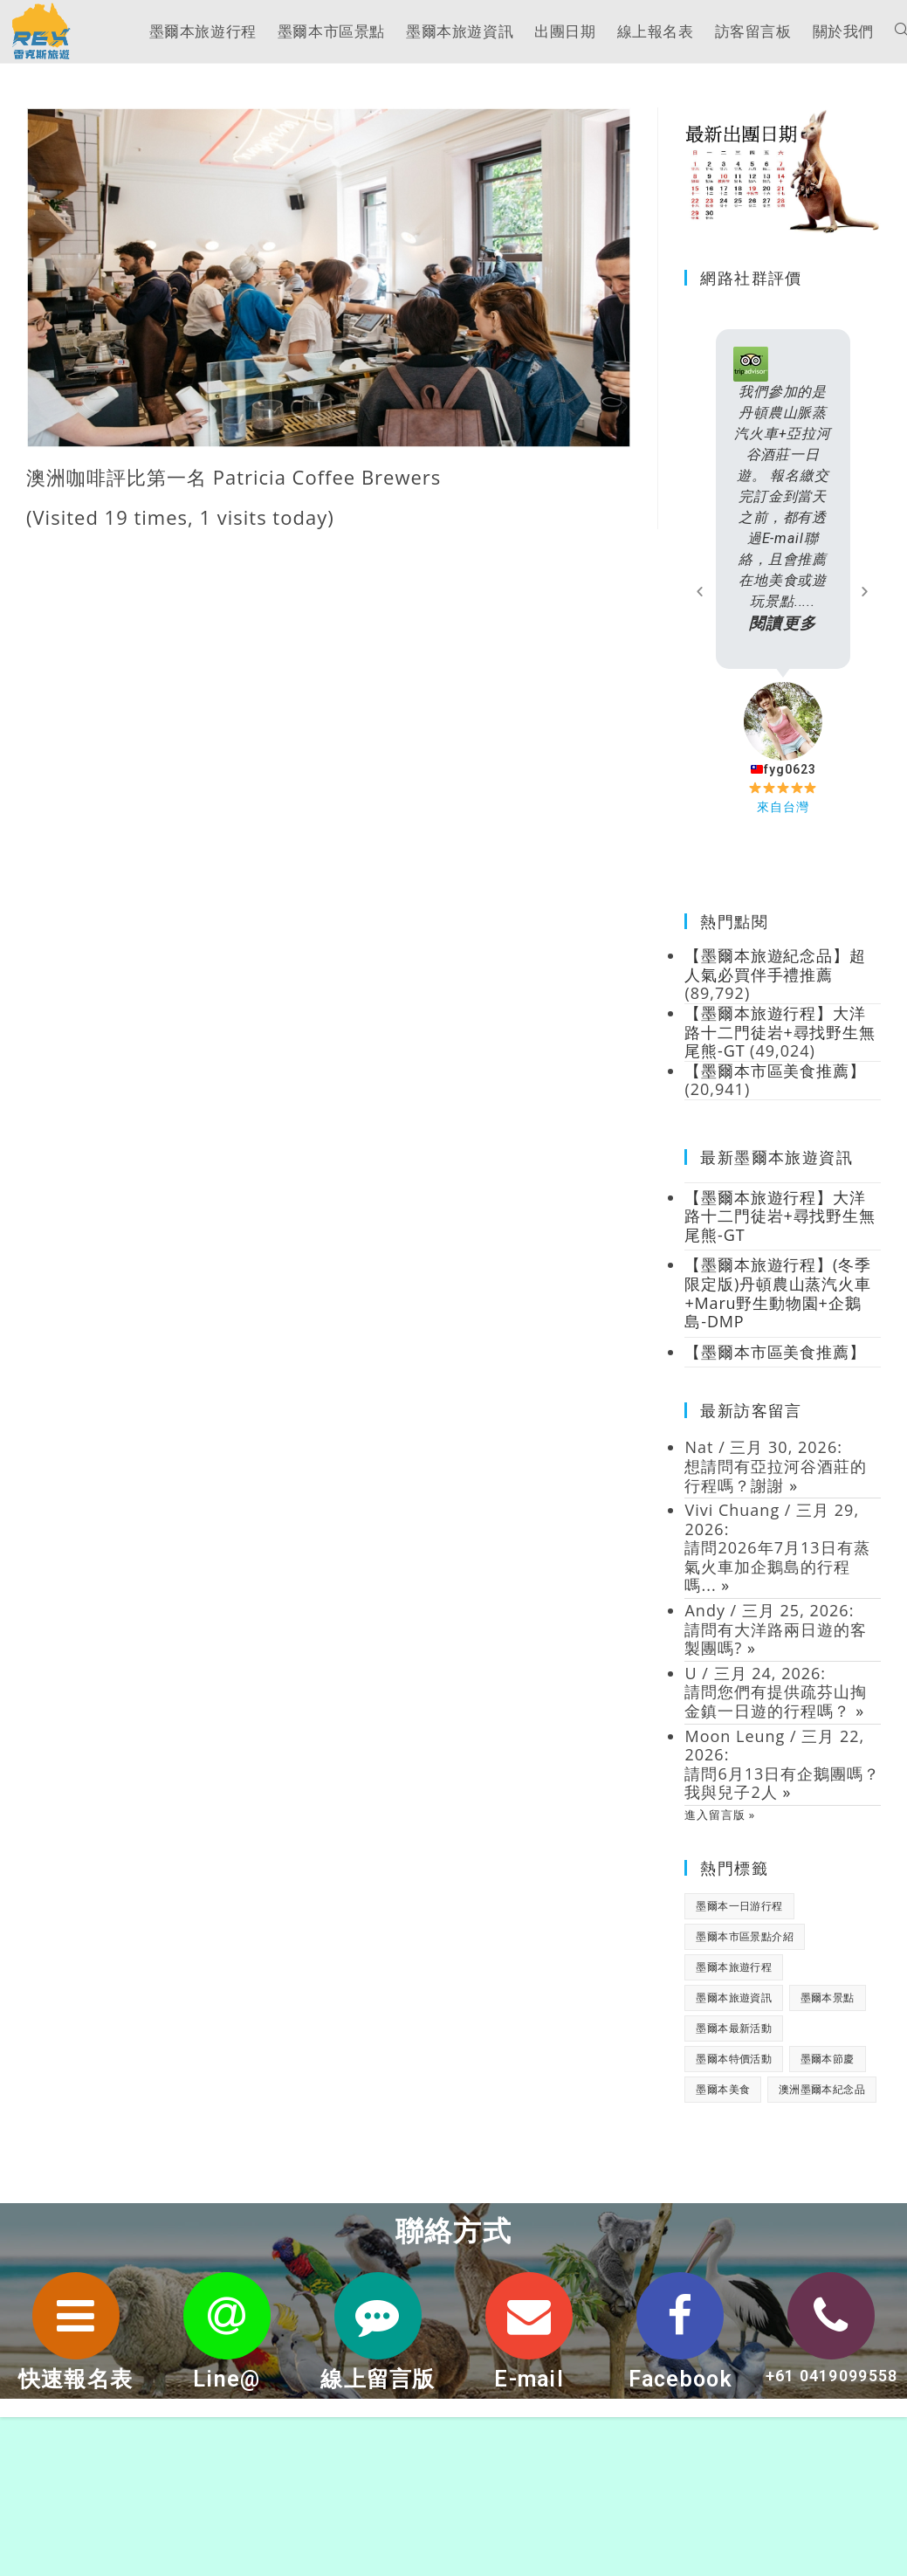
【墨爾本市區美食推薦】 (775, 1354)
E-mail (529, 2381)
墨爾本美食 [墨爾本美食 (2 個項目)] (723, 2091)
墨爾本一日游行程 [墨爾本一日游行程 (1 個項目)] (739, 1908)
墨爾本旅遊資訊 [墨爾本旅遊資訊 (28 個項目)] (734, 2000)
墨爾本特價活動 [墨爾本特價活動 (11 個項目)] (734, 2061)
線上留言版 (378, 2381)
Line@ (227, 2381)
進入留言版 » (720, 1817)
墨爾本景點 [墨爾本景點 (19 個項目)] (827, 2000)
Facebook (680, 2381)
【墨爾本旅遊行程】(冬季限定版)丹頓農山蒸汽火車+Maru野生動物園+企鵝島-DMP (778, 1295)
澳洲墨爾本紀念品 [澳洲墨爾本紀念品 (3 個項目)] (822, 2091)
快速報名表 (76, 2381)
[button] (700, 592)
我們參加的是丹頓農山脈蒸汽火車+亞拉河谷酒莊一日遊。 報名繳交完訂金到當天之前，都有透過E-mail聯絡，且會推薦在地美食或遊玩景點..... (783, 508)
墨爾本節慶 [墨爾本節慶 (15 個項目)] (827, 2061)
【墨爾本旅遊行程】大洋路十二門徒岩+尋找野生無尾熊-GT (780, 1218)
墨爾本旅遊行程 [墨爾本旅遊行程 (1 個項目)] (734, 1969)
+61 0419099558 (831, 2386)
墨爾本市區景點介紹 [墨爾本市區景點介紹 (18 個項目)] (745, 1939)
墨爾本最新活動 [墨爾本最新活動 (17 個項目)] (734, 2030)
